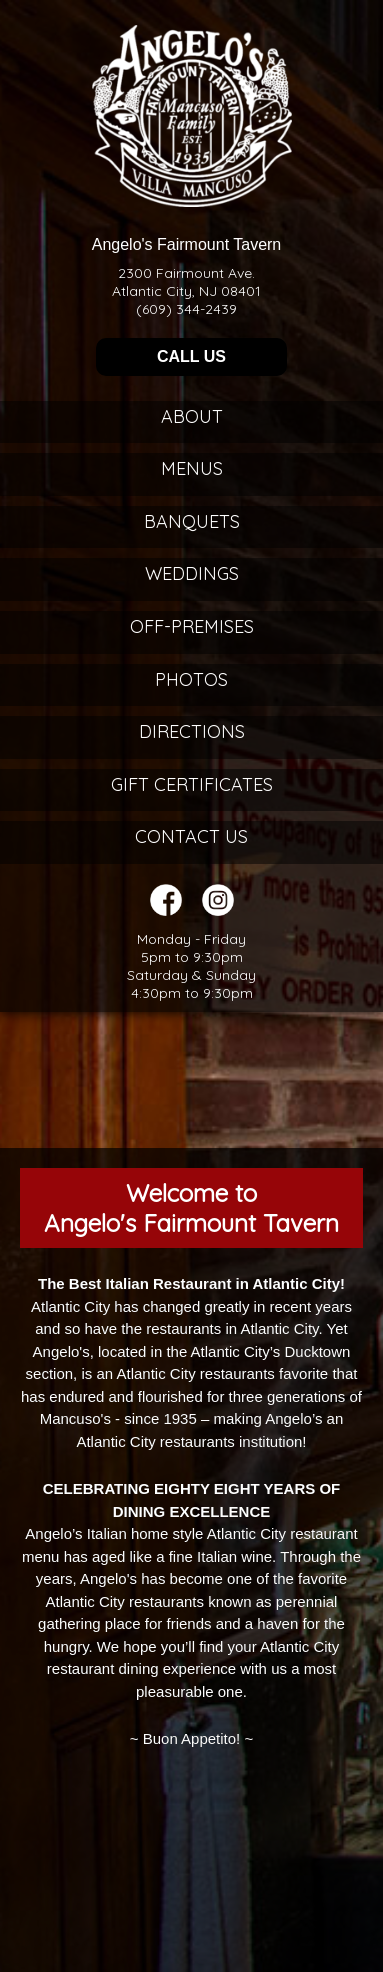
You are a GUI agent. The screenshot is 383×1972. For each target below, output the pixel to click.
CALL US (191, 356)
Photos (191, 679)
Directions (192, 731)
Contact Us (191, 836)
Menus (192, 468)
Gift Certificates (192, 784)
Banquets (192, 521)
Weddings (192, 573)
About (192, 416)
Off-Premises (192, 626)
